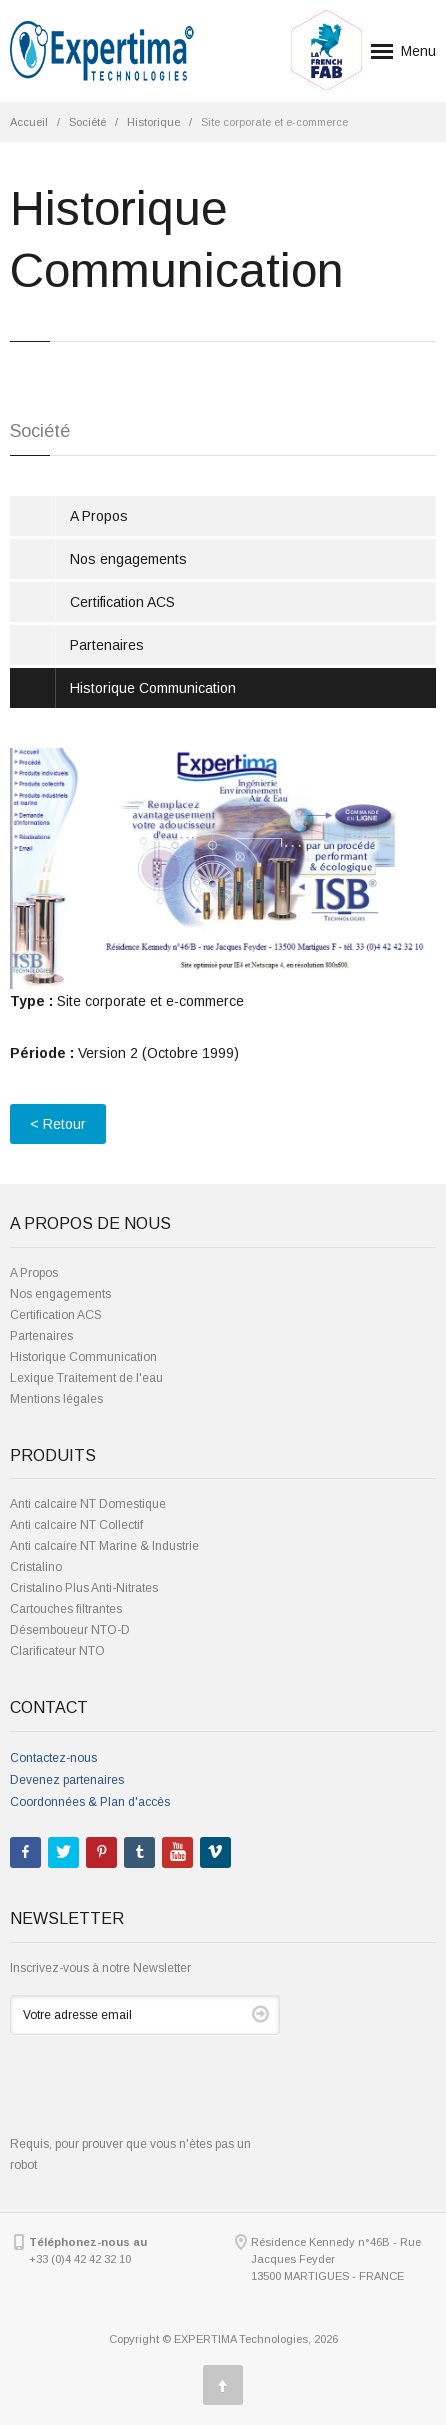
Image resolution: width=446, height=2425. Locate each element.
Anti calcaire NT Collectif (76, 1525)
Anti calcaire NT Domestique (88, 1504)
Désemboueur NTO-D (70, 1630)
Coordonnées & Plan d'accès (90, 1802)
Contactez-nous (53, 1758)
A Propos (99, 516)
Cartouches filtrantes (66, 1609)
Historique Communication (153, 688)
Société (87, 122)
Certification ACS (122, 602)
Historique (153, 122)
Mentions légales (56, 1399)
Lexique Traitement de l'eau (86, 1378)
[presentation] (162, 2095)
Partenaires (107, 645)
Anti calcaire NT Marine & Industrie (104, 1546)
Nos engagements (128, 559)
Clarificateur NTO (57, 1651)
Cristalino (36, 1567)
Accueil (29, 122)
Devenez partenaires (67, 1780)
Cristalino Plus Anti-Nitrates (84, 1588)
